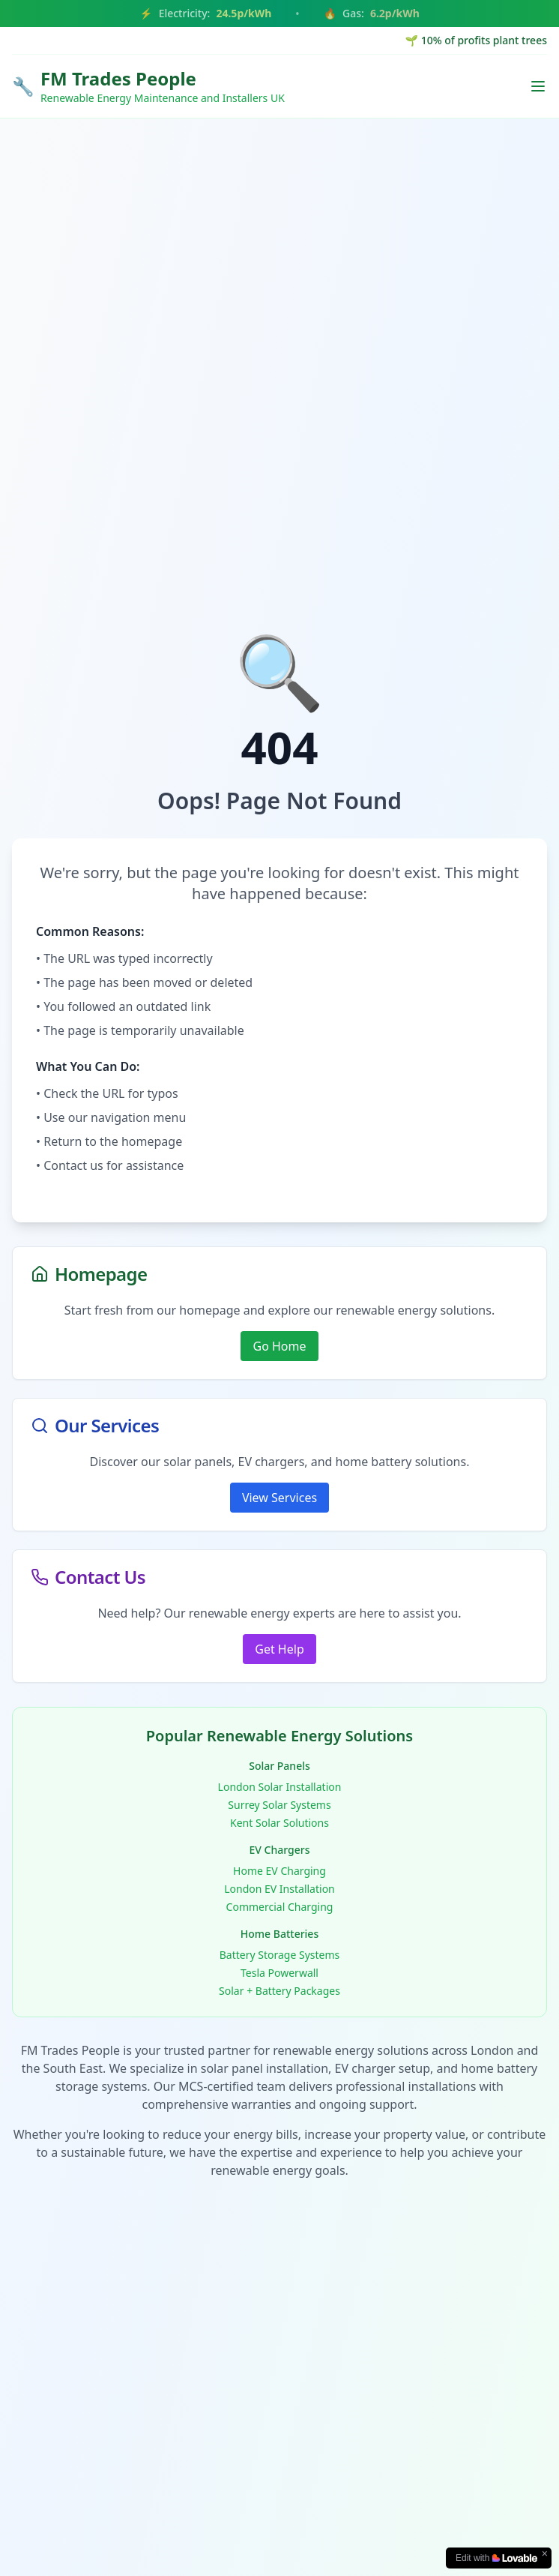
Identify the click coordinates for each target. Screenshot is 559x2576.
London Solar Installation (280, 1787)
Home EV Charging (279, 1871)
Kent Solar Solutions (279, 1823)
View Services (279, 1497)
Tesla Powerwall (279, 1973)
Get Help (279, 1649)
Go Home (279, 1346)
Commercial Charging (279, 1907)
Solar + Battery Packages (279, 1991)
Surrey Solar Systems (279, 1805)
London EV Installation (279, 1889)
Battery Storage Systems (280, 1955)
